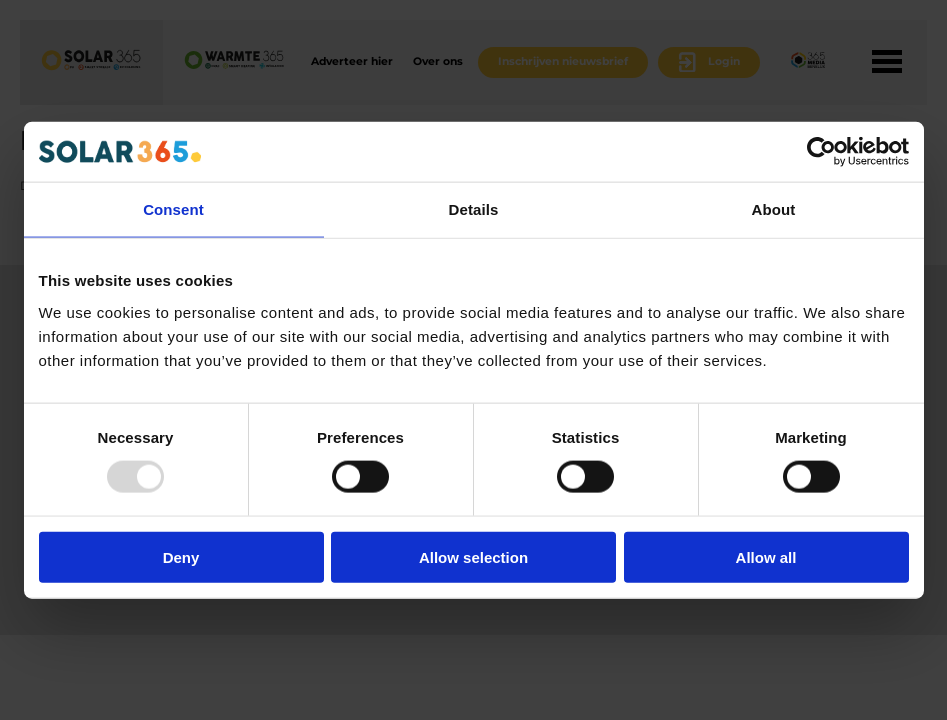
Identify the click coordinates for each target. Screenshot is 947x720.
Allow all (766, 556)
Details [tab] (474, 209)
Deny (181, 556)
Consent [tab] (173, 209)
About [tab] (774, 209)
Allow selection (473, 556)
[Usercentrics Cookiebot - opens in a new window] (821, 152)
